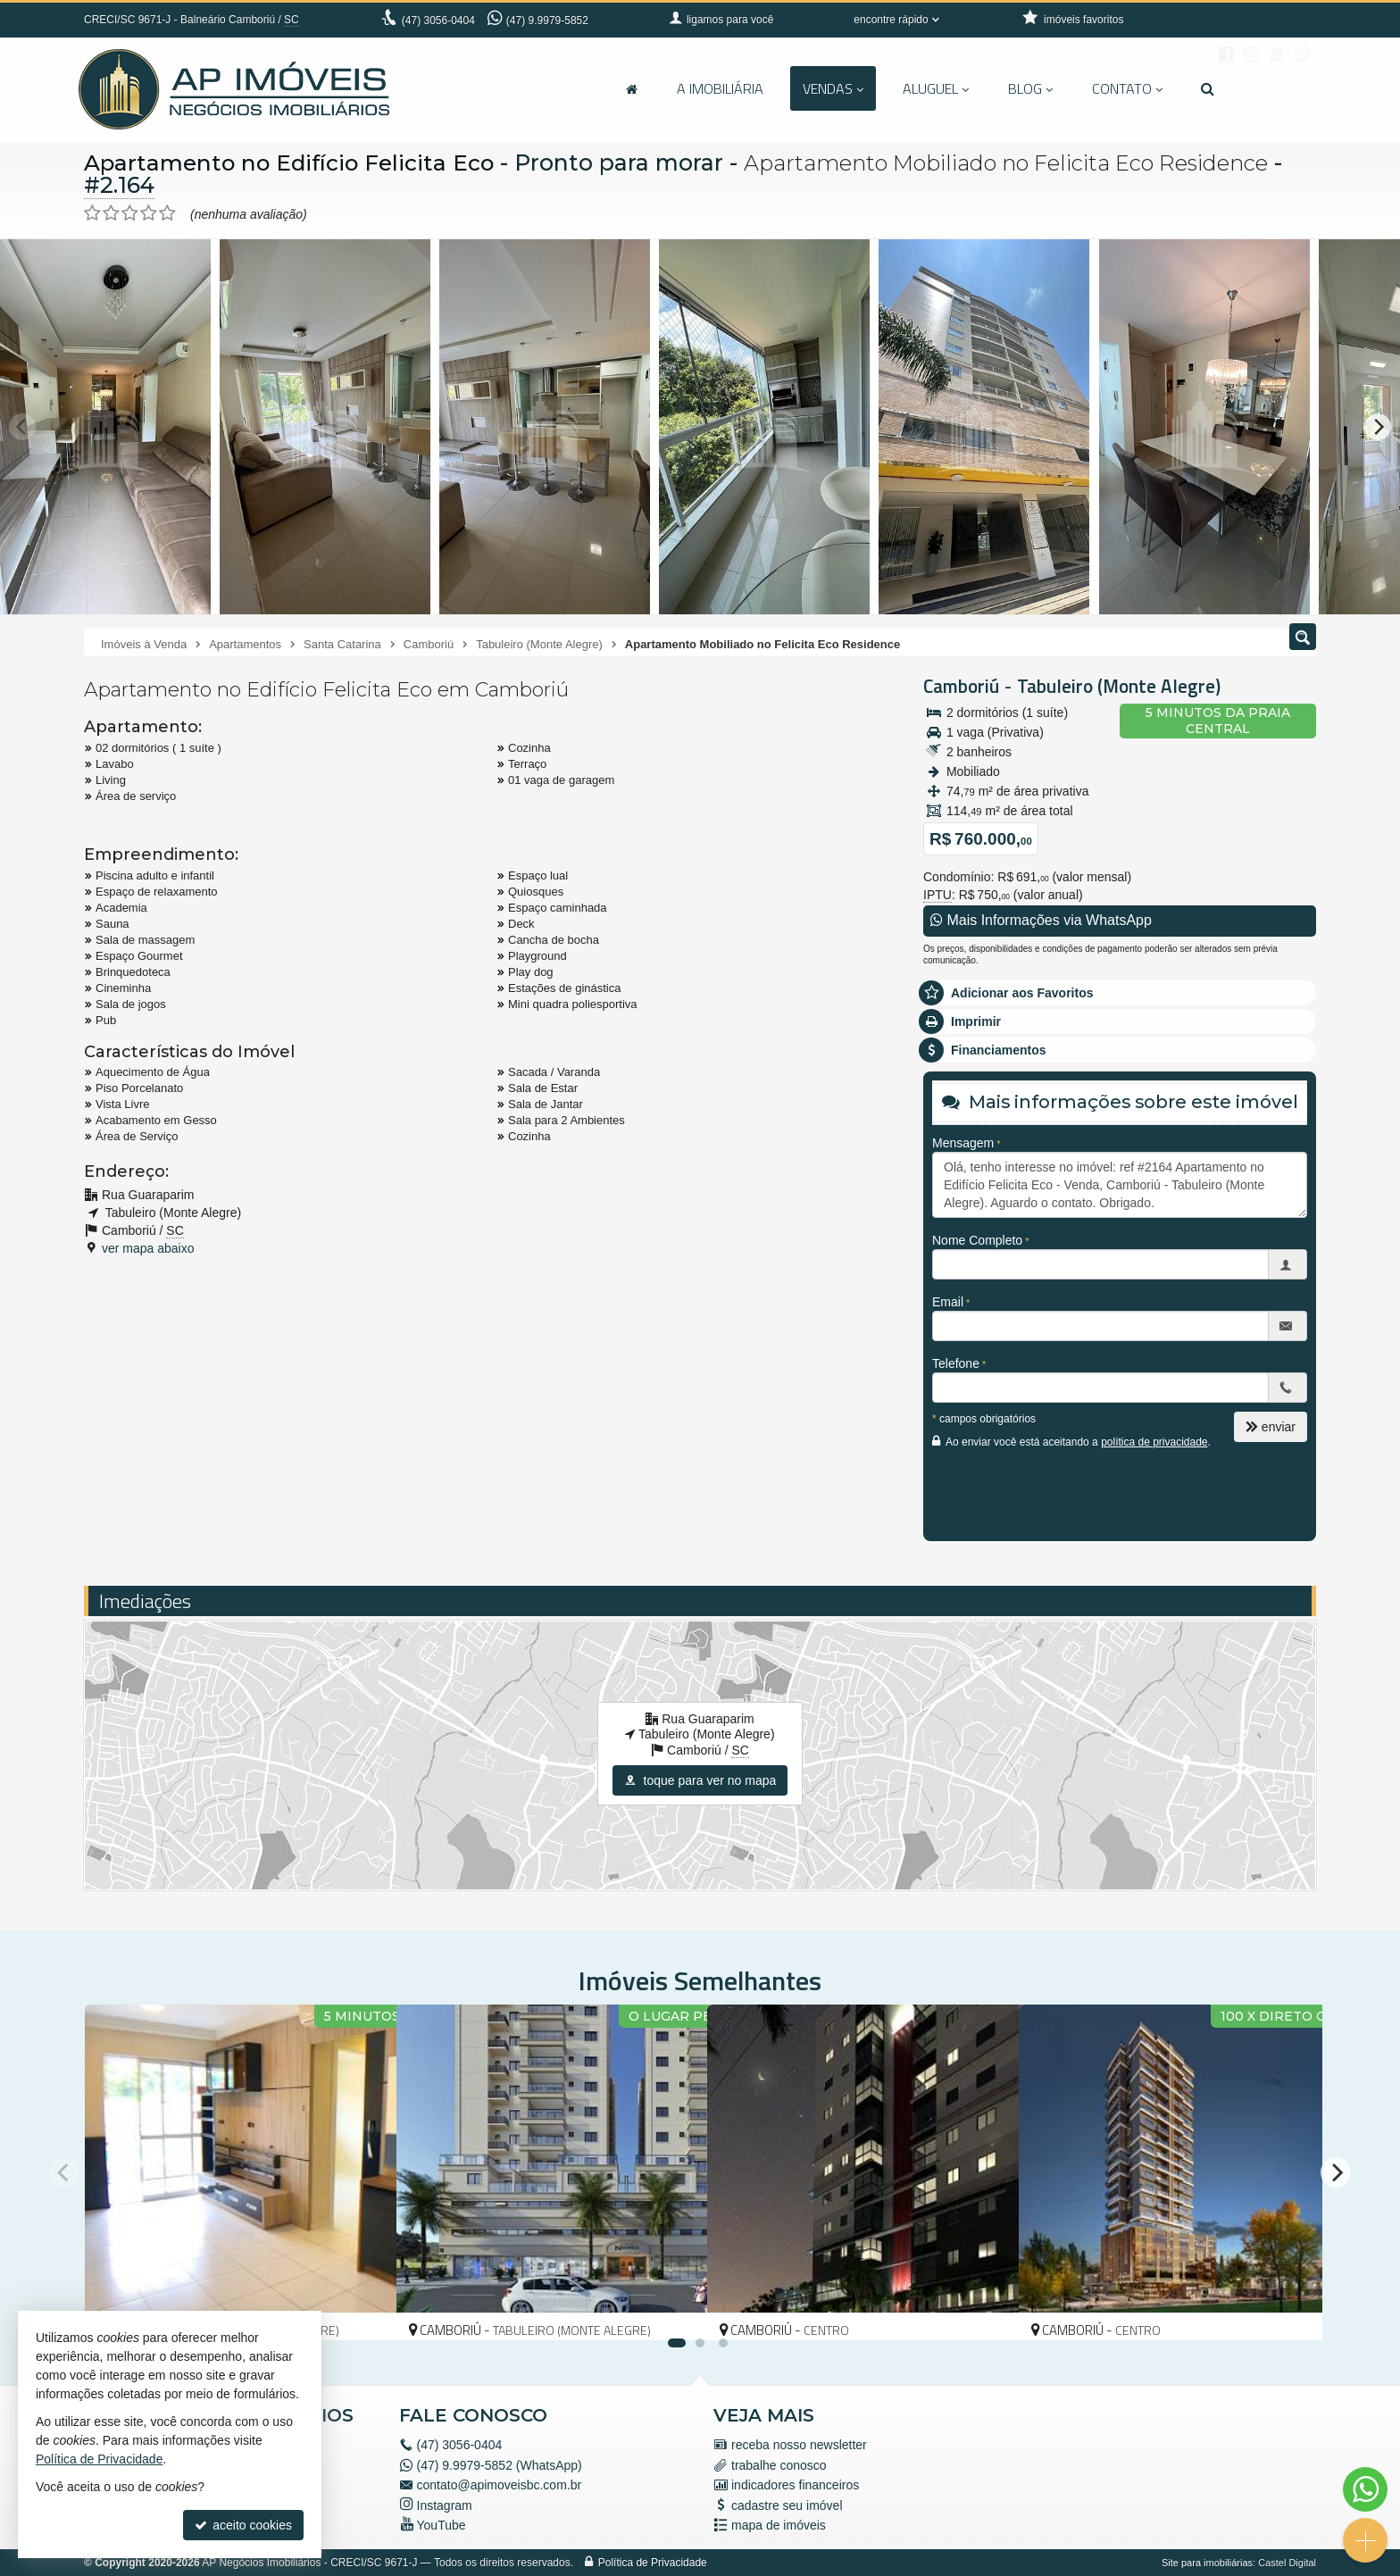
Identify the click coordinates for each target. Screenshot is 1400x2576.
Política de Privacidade (652, 2562)
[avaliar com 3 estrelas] (129, 213)
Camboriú (961, 685)
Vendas (833, 88)
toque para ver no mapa (700, 1780)
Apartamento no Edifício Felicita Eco (293, 162)
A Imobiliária (720, 88)
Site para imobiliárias (1207, 2562)
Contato (1127, 88)
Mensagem (963, 1143)
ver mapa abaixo (148, 1248)
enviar (1271, 1427)
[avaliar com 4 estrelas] (148, 213)
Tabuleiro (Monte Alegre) (1119, 685)
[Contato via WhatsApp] (1365, 2489)
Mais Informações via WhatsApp (1041, 920)
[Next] (1377, 426)
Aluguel (936, 88)
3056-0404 (438, 20)
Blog (1030, 88)
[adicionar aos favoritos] (363, 2311)
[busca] (1207, 88)
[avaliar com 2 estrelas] (111, 213)
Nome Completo (977, 1240)
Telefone (955, 1363)
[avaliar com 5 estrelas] (167, 213)
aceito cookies (243, 2525)
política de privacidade (1154, 1442)
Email (947, 1302)
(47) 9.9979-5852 (547, 20)
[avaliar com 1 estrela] (92, 213)
